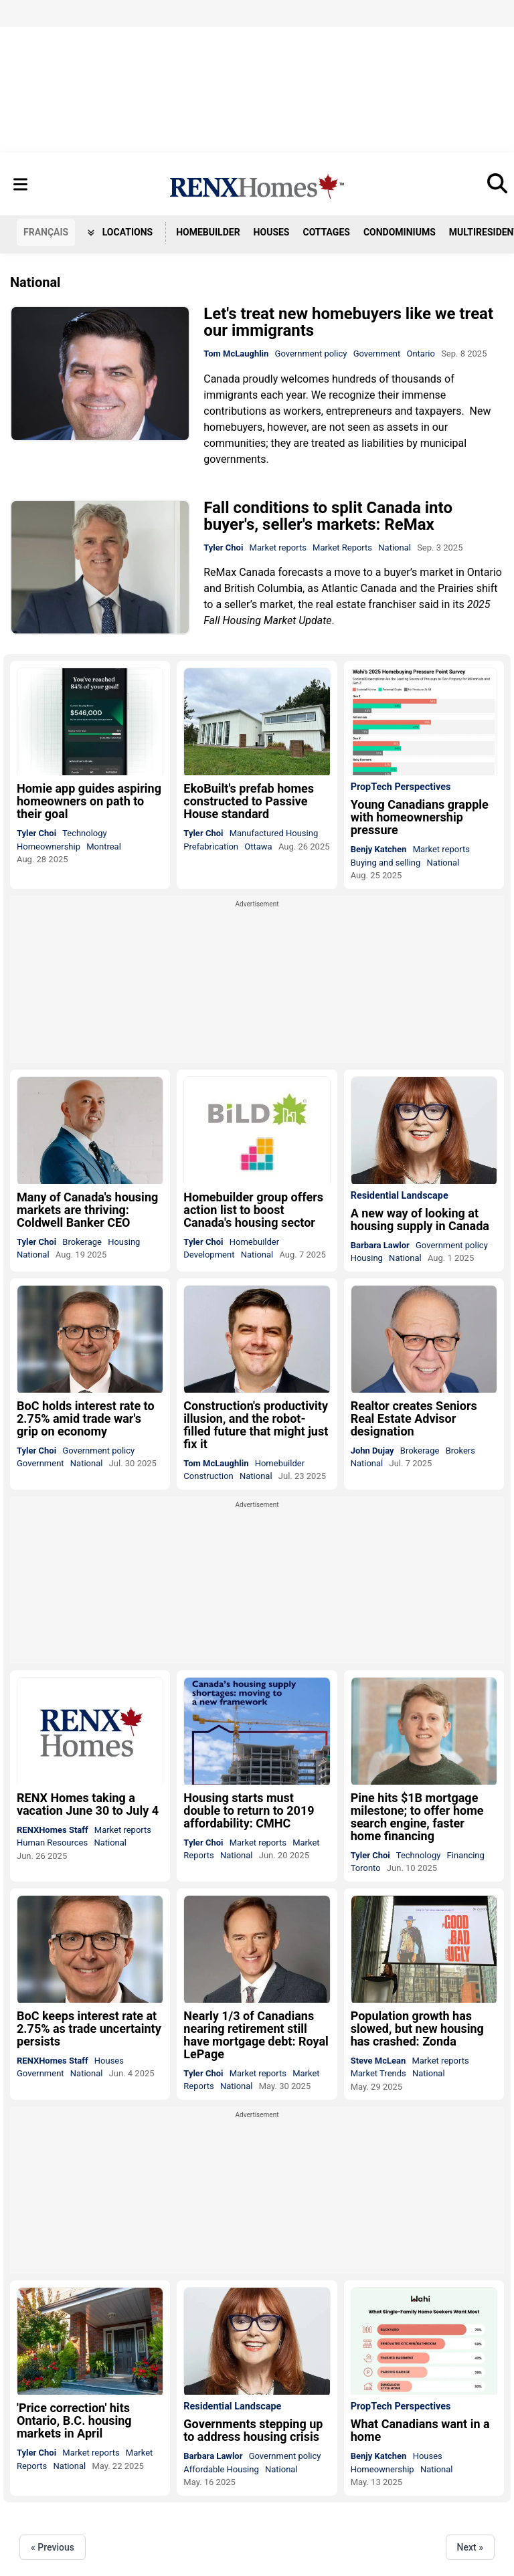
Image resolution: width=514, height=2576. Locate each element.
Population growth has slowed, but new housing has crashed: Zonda (417, 2028)
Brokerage (82, 1242)
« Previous (52, 2547)
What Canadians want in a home (420, 2430)
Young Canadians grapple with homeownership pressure (420, 817)
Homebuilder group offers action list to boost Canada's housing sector (253, 1209)
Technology (84, 833)
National (394, 547)
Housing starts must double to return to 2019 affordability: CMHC (248, 1810)
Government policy (311, 354)
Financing (466, 1855)
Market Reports (342, 547)
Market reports (278, 547)
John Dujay (372, 1451)
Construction (208, 1476)
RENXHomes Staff (52, 1830)
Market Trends (378, 2073)
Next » (470, 2547)
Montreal (103, 846)
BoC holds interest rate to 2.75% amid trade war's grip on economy (86, 1418)
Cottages (326, 232)
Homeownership (48, 846)
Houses (272, 232)
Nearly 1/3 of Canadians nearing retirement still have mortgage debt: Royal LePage (256, 2035)
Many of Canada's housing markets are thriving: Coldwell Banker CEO (87, 1209)
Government (377, 354)
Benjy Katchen (379, 849)
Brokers (460, 1451)
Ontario (420, 354)
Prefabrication (210, 846)
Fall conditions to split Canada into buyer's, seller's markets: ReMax (327, 516)
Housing (124, 1242)
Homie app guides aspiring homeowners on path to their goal (89, 801)
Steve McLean (378, 2061)
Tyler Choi (223, 547)
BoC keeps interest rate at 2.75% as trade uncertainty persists (89, 2028)
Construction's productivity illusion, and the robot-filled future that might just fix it (255, 1425)
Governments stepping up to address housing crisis (253, 2430)
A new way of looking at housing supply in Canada (420, 1219)
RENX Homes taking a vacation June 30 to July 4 (88, 1804)
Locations (120, 232)
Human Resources (52, 1843)
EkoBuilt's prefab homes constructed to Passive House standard (248, 801)
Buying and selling (386, 863)
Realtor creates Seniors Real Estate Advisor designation (414, 1418)
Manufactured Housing (274, 833)
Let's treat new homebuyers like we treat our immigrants (348, 322)
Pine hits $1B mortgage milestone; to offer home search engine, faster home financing (417, 1817)
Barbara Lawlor (380, 1245)
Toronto (366, 1868)
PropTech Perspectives (401, 787)
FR (45, 232)
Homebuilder (208, 232)
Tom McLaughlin (235, 354)
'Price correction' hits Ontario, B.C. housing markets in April (74, 2420)
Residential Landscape (399, 1196)
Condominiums (399, 232)
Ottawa (258, 846)
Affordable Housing (220, 2469)
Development (208, 1255)
